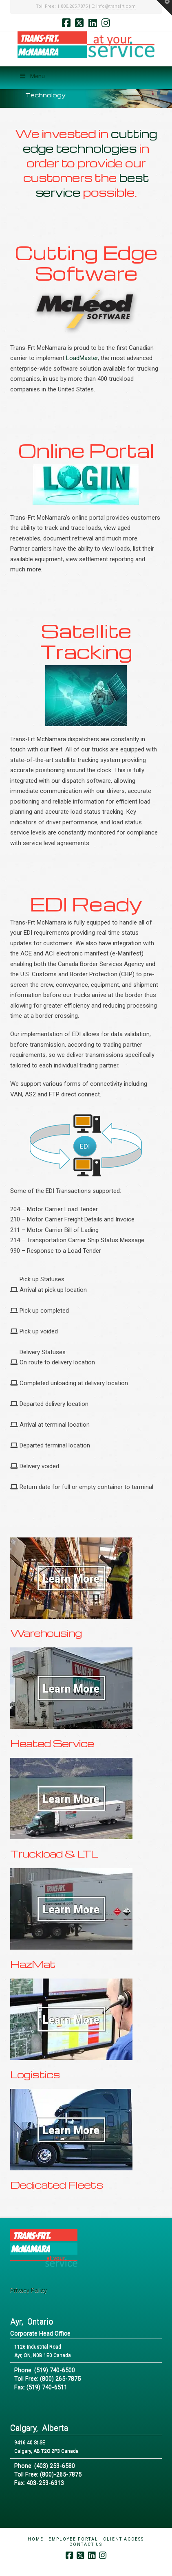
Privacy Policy (28, 2290)
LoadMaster (82, 358)
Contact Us (85, 2544)
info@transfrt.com (116, 6)
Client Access (123, 2539)
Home (36, 2539)
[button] (164, 7)
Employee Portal (73, 2539)
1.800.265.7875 (72, 6)
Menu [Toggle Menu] (31, 76)
